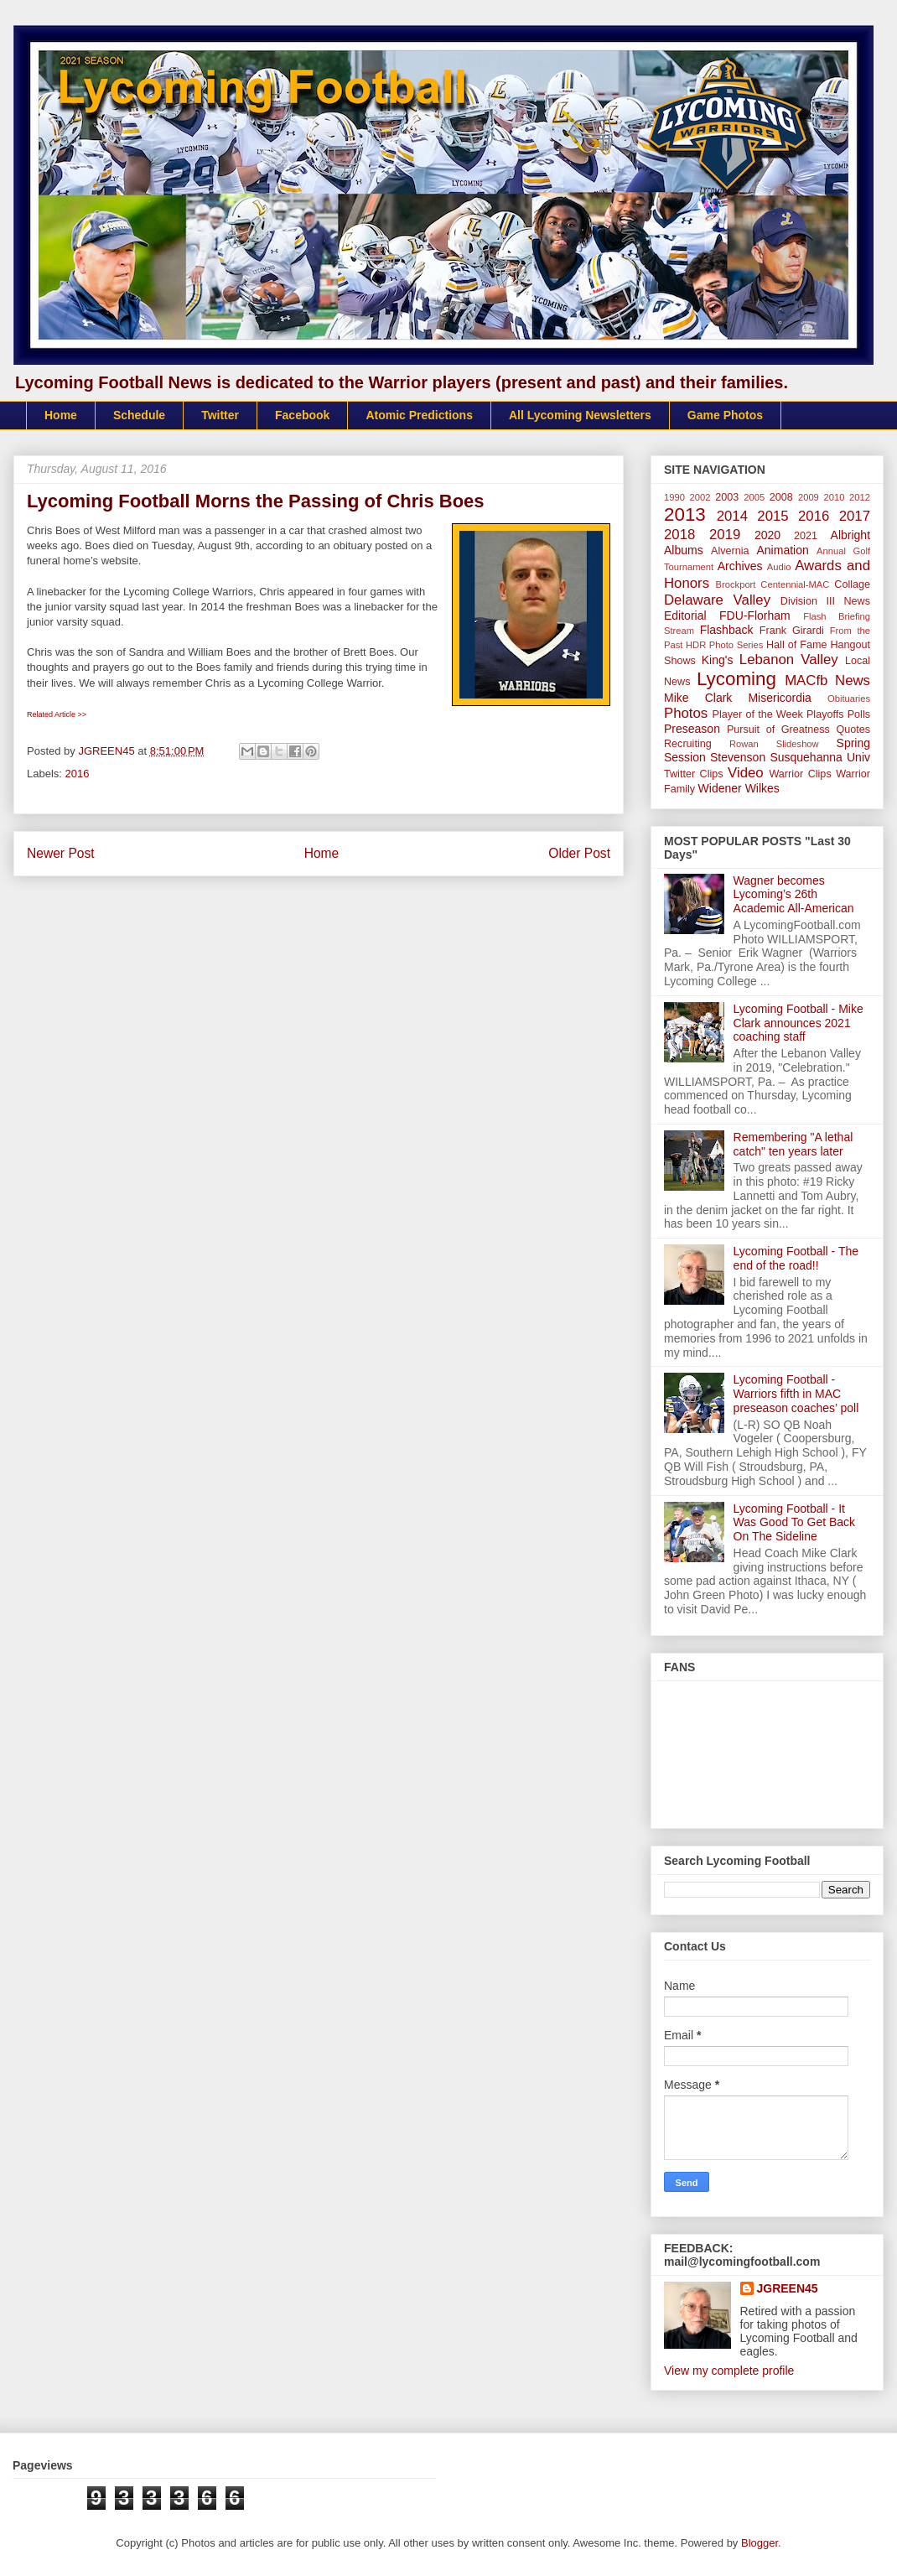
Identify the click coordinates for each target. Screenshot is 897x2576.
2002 (700, 497)
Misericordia (779, 697)
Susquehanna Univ (820, 757)
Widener (720, 788)
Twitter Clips (693, 774)
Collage (852, 584)
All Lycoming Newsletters (580, 415)
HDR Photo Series (724, 645)
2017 (854, 516)
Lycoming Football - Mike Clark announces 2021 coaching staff (798, 1023)
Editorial (685, 615)
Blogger (759, 2543)
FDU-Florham (755, 615)
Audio (779, 567)
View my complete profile (729, 2370)
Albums (683, 550)
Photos (686, 713)
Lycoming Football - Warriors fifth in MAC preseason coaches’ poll (796, 1394)
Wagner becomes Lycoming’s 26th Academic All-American (794, 895)
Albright (850, 535)
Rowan (744, 744)
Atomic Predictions (419, 415)
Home (60, 415)
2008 (781, 497)
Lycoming (736, 678)
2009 (808, 497)
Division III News (825, 601)
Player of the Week (758, 714)
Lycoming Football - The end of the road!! (796, 1258)
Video (746, 773)
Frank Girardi (792, 630)
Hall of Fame (796, 645)
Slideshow (797, 744)
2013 (685, 514)
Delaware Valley (717, 600)
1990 (674, 497)
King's (718, 660)
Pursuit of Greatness (778, 729)
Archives (740, 566)
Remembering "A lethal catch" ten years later (793, 1144)
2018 (679, 535)
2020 (767, 535)
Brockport (736, 584)
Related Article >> (56, 714)
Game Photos (725, 415)
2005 (754, 497)
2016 (77, 773)
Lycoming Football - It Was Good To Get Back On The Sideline (795, 1523)
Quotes (853, 729)
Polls (859, 714)
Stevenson (737, 757)
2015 (772, 516)
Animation (782, 550)
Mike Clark (698, 697)
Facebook (302, 415)
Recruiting (688, 744)
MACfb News (827, 680)
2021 (805, 536)
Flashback (727, 629)
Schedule (139, 415)
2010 (834, 497)
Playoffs (825, 714)
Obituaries (848, 698)
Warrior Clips (800, 774)
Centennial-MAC (794, 584)
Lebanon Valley (788, 659)
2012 (859, 497)
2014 (732, 516)
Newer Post (61, 853)
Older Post (579, 853)
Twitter (220, 415)
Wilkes (762, 788)
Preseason (692, 728)
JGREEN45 (787, 2288)
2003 (727, 497)
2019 (724, 535)
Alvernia (730, 551)
